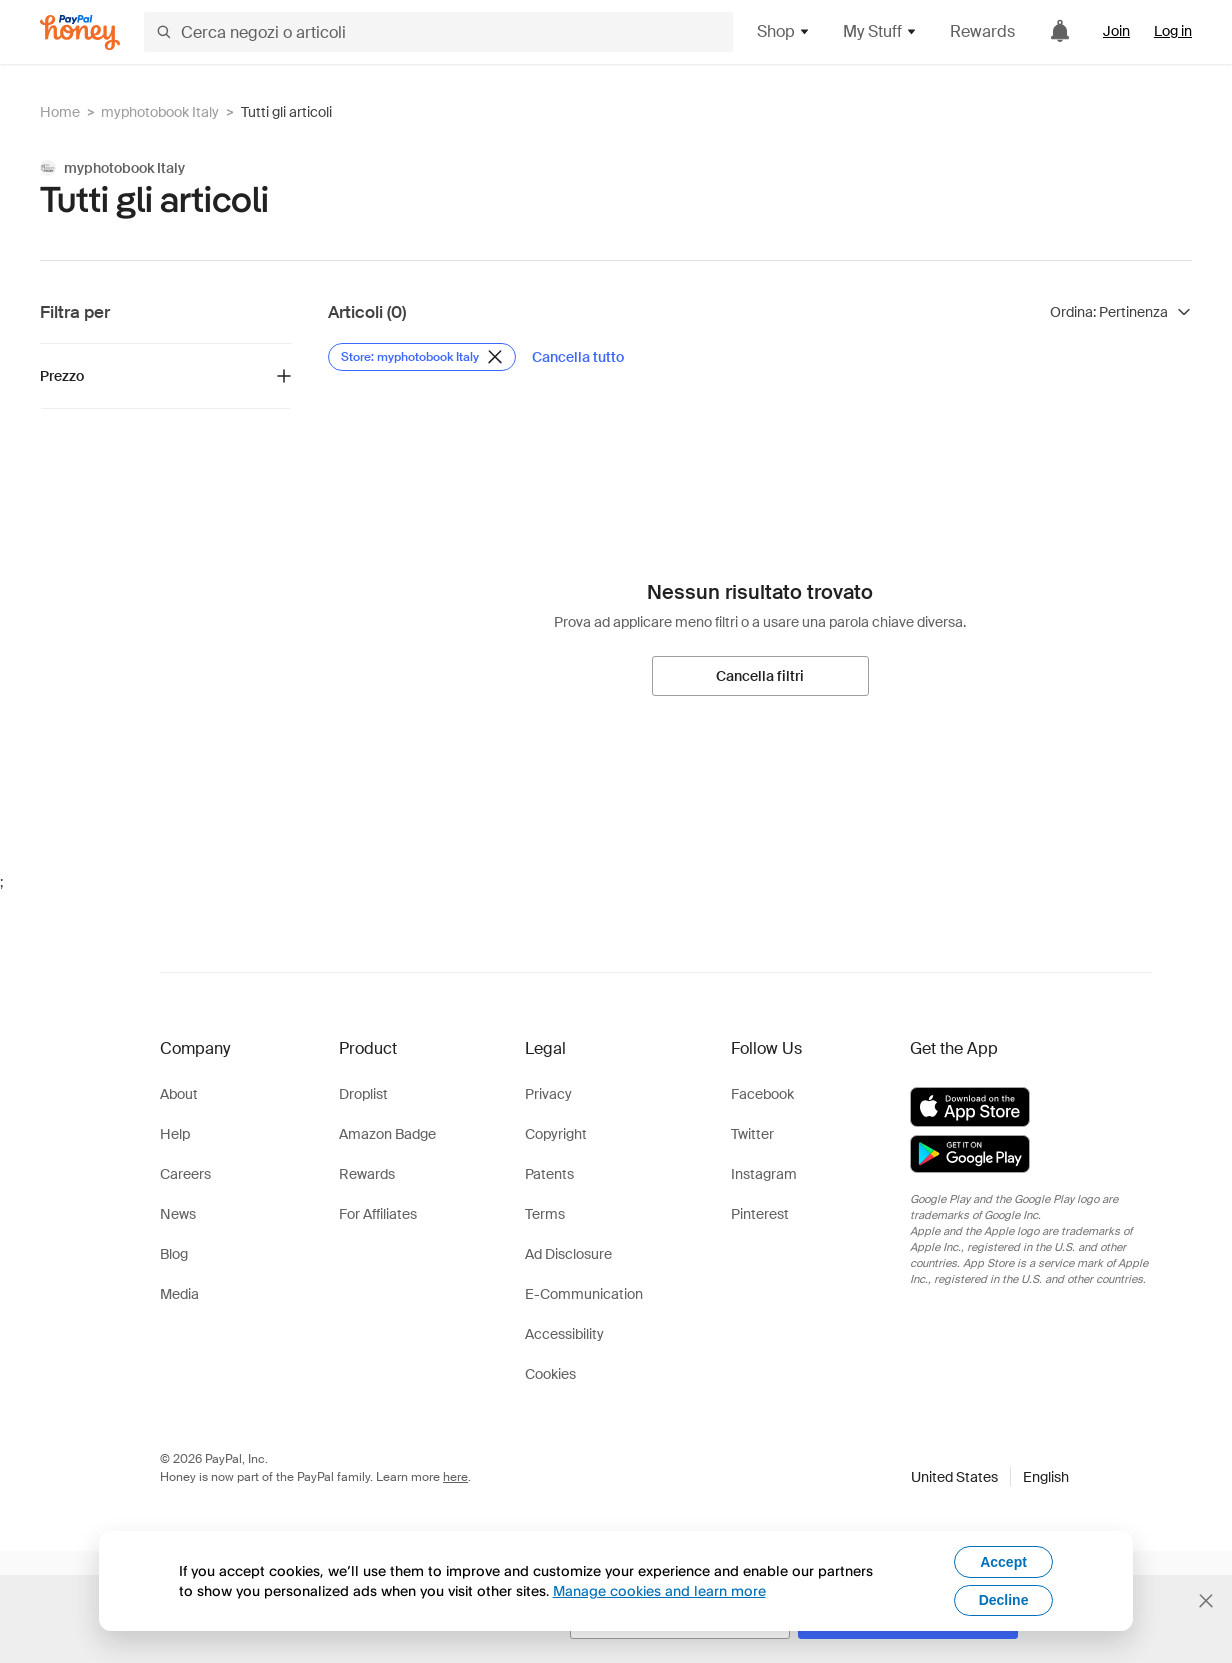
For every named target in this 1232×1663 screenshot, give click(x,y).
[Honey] (80, 32)
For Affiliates (378, 1214)
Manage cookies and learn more (659, 1590)
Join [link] (1116, 31)
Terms (545, 1214)
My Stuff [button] (880, 31)
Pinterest (760, 1214)
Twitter (752, 1134)
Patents (549, 1174)
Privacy (548, 1094)
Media (179, 1294)
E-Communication (584, 1294)
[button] (990, 1477)
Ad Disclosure (568, 1254)
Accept (1003, 1562)
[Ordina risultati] (1121, 312)
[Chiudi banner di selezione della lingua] (1206, 1601)
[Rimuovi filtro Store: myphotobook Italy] (422, 357)
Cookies (550, 1374)
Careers (185, 1174)
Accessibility (564, 1334)
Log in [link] (1173, 31)
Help (175, 1134)
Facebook (762, 1094)
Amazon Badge (387, 1134)
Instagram (764, 1174)
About (179, 1094)
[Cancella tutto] (578, 357)
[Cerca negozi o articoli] (438, 32)
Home (60, 112)
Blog (174, 1254)
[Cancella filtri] (760, 676)
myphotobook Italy (160, 112)
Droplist (363, 1094)
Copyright (556, 1134)
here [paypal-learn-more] (455, 1477)
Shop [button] (784, 31)
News (178, 1214)
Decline (1004, 1600)
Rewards (982, 31)
